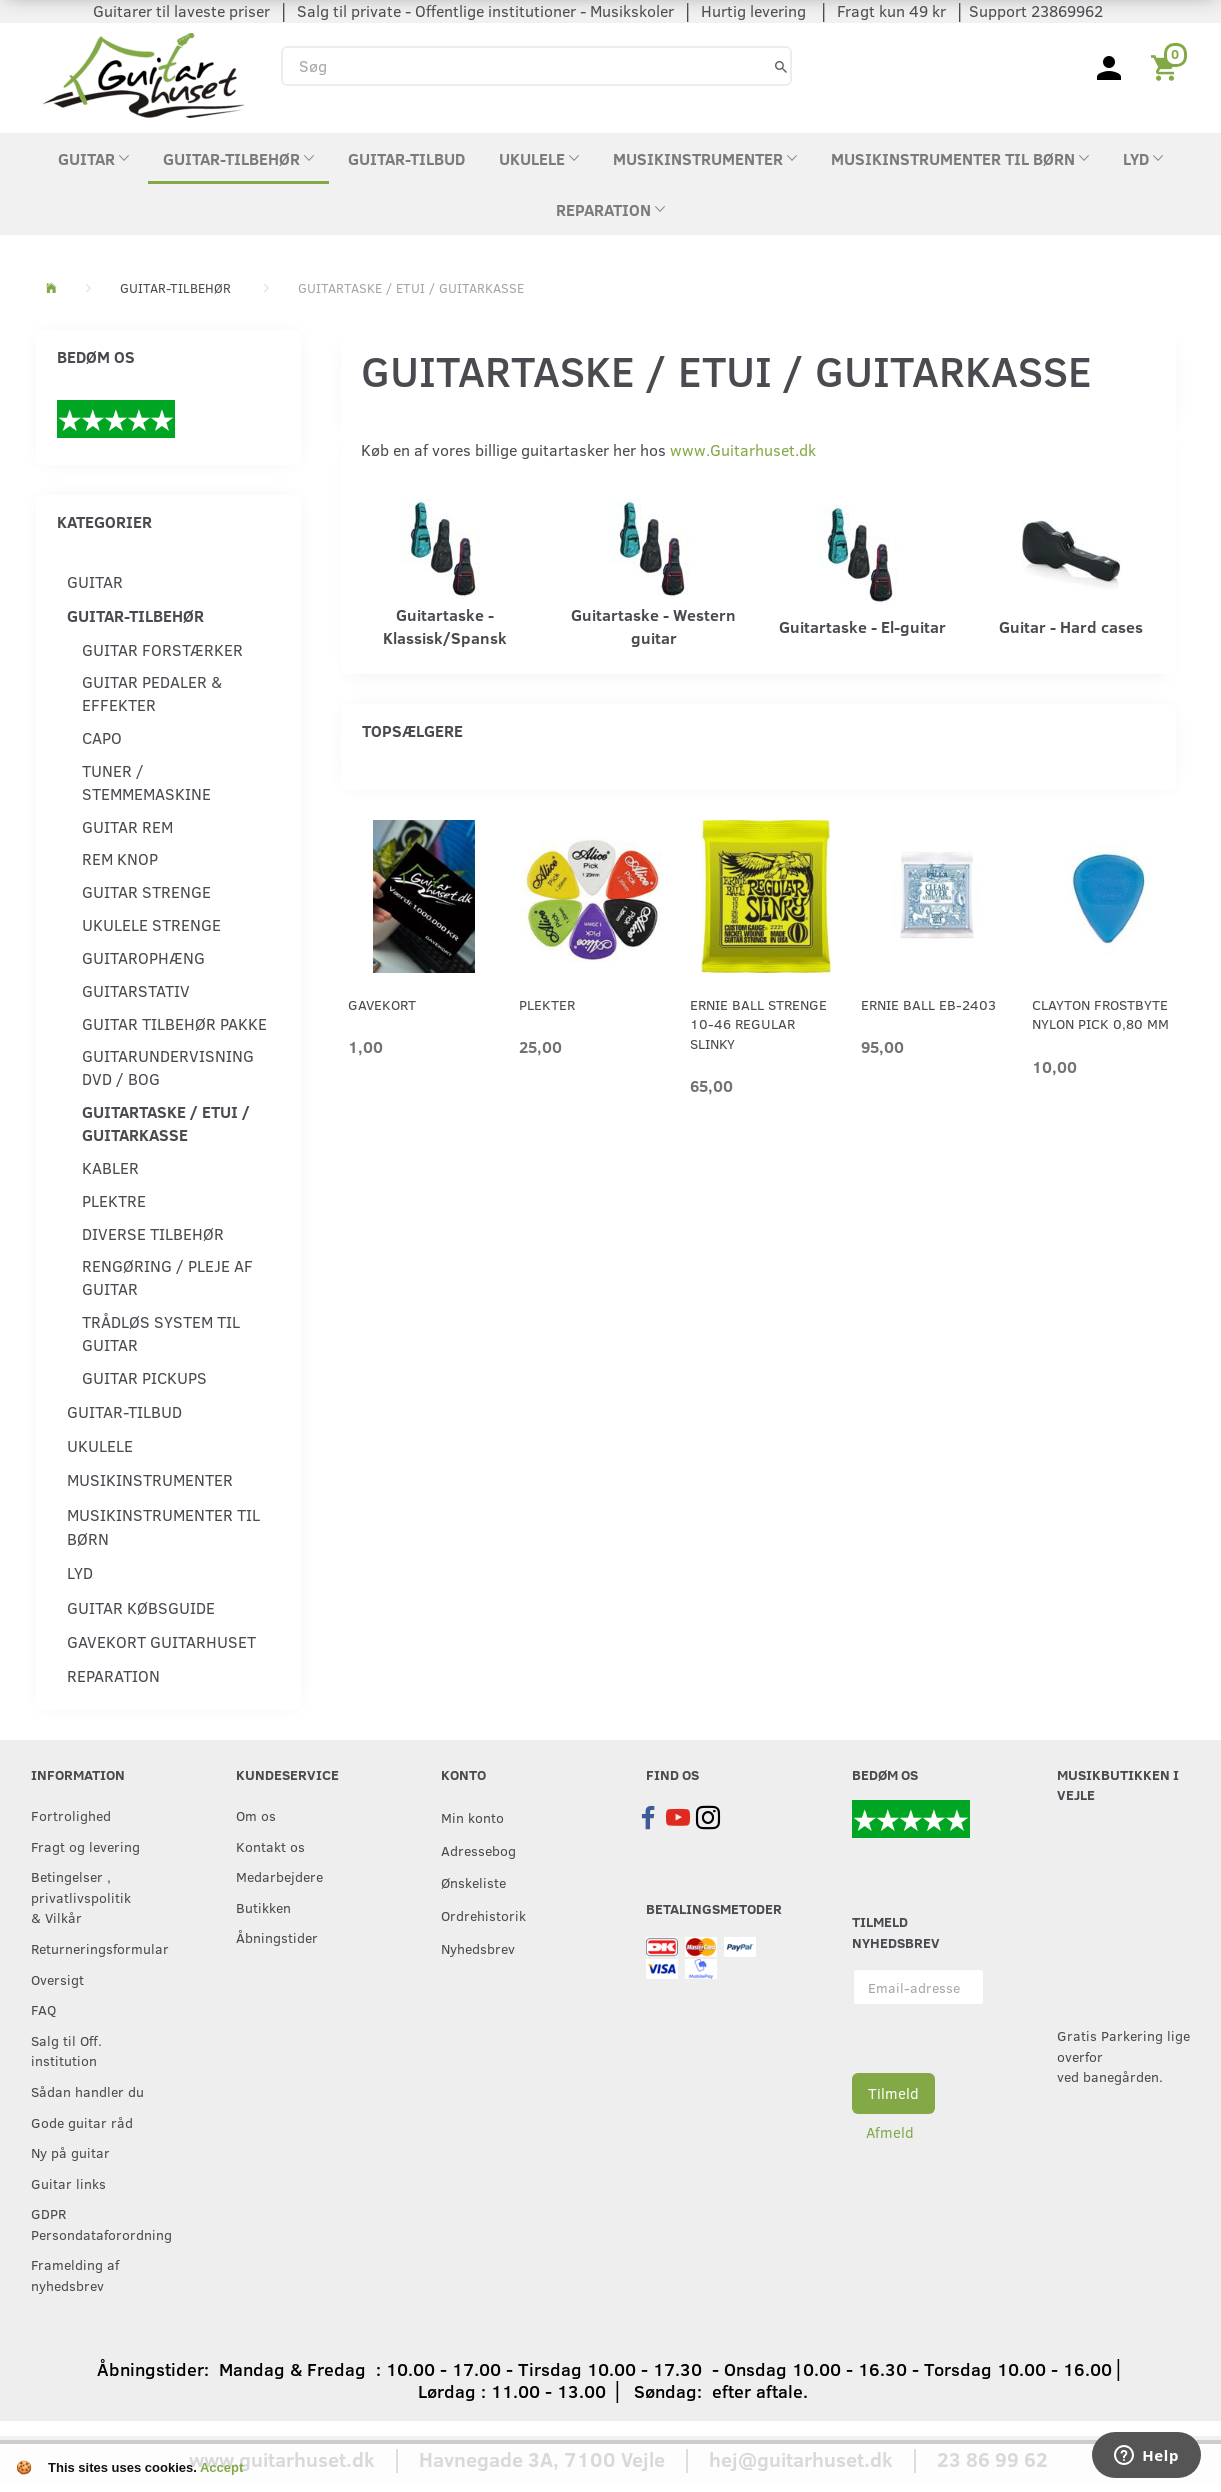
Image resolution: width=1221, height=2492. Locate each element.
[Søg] (781, 65)
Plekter (547, 1004)
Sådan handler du (87, 2091)
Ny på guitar (70, 2152)
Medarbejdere (279, 1876)
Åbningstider (277, 1937)
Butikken (263, 1907)
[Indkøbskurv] (1167, 66)
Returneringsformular (92, 1948)
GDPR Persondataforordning (92, 2223)
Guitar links (68, 2183)
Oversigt (57, 1979)
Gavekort (382, 1004)
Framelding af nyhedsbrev (75, 2274)
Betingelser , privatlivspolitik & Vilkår (81, 1896)
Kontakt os (270, 1846)
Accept (221, 2467)
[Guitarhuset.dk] (143, 73)
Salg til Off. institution (66, 2050)
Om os (256, 1815)
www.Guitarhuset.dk (743, 449)
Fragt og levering (85, 1846)
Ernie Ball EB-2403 (928, 1004)
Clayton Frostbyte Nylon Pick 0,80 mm (1100, 1014)
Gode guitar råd (82, 2122)
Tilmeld (893, 2093)
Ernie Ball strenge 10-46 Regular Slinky (758, 1024)
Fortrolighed (71, 1815)
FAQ (43, 2009)
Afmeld (890, 2132)
